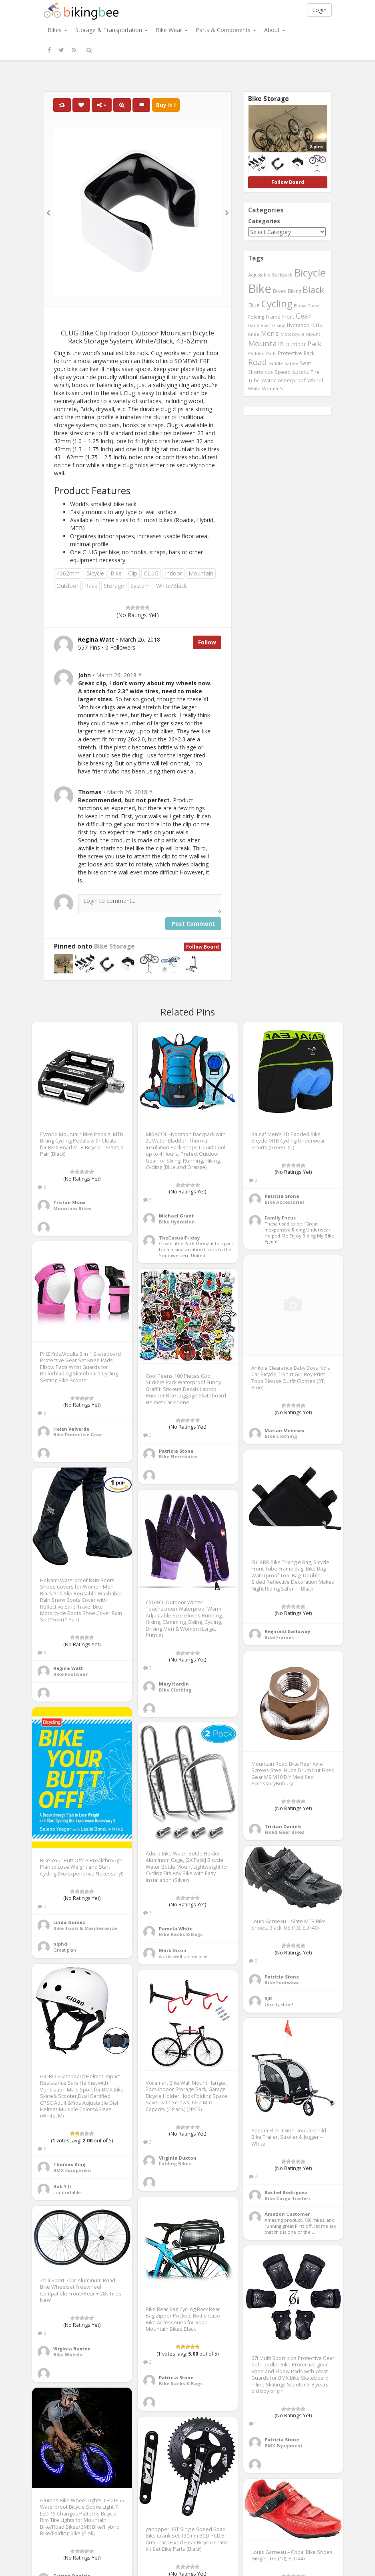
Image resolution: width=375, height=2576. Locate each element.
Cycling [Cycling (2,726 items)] (276, 303)
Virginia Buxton (178, 2158)
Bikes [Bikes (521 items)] (279, 291)
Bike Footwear (70, 1674)
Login (319, 10)
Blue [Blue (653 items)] (254, 305)
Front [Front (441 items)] (288, 316)
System (140, 585)
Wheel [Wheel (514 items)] (315, 380)
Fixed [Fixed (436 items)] (314, 306)
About (274, 30)
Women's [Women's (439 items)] (272, 389)
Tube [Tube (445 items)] (254, 380)
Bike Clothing (281, 1436)
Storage (114, 585)
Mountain (201, 573)
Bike (116, 573)
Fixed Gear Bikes (284, 1832)
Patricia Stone (282, 1196)
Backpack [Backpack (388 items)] (282, 275)
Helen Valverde (71, 1429)
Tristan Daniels (283, 1826)
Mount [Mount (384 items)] (313, 334)
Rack (91, 585)
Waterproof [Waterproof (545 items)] (291, 380)
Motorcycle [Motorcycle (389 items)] (293, 334)
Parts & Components (226, 30)
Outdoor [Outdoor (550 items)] (295, 344)
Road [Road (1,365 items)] (257, 362)
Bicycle (95, 573)
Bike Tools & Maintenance (85, 1928)
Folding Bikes (175, 2163)
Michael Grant (176, 1216)
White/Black (171, 585)
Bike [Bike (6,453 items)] (259, 289)
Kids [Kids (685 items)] (316, 325)
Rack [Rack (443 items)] (309, 353)
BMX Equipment (72, 2170)
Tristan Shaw (69, 1202)
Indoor (173, 573)
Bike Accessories (285, 1202)
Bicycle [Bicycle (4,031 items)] (310, 272)
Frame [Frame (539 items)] (273, 316)
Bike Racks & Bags (181, 1934)
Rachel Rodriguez (286, 2192)
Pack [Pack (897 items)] (314, 343)
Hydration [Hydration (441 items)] (298, 325)
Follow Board (202, 946)
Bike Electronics (178, 1457)
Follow (207, 642)
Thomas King (69, 2164)
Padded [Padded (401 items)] (256, 353)
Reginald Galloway (287, 1631)
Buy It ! (166, 105)
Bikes (57, 30)
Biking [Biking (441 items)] (294, 291)
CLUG (151, 573)
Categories (264, 221)
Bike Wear (172, 30)
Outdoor (67, 585)
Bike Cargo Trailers (288, 2198)
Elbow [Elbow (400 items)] (300, 306)
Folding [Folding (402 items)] (256, 317)
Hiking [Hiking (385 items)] (278, 325)
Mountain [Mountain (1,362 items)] (266, 343)
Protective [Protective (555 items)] (290, 353)
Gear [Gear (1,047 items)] (303, 316)
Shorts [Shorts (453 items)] (255, 372)
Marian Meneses (284, 1430)
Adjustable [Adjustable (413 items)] (259, 275)
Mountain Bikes (72, 1208)
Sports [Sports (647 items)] (300, 371)
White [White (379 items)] (254, 389)
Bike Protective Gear (77, 1434)
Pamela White (176, 1929)
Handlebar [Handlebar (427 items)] (259, 325)
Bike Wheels (67, 2355)
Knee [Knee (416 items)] (253, 334)
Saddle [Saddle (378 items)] (276, 363)
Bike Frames (279, 1637)
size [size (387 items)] (269, 372)
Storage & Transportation (111, 30)
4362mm (68, 573)
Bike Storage (114, 946)
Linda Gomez (69, 1922)
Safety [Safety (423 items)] (291, 363)
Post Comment (193, 923)
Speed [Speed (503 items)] (283, 372)
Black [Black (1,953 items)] (313, 289)
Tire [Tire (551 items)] (315, 371)
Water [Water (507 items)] (268, 380)
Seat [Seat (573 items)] (305, 363)
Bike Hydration (177, 1222)
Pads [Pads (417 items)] (271, 353)
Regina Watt (68, 1668)
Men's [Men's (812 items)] (270, 333)
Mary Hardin (174, 1684)
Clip (132, 573)
